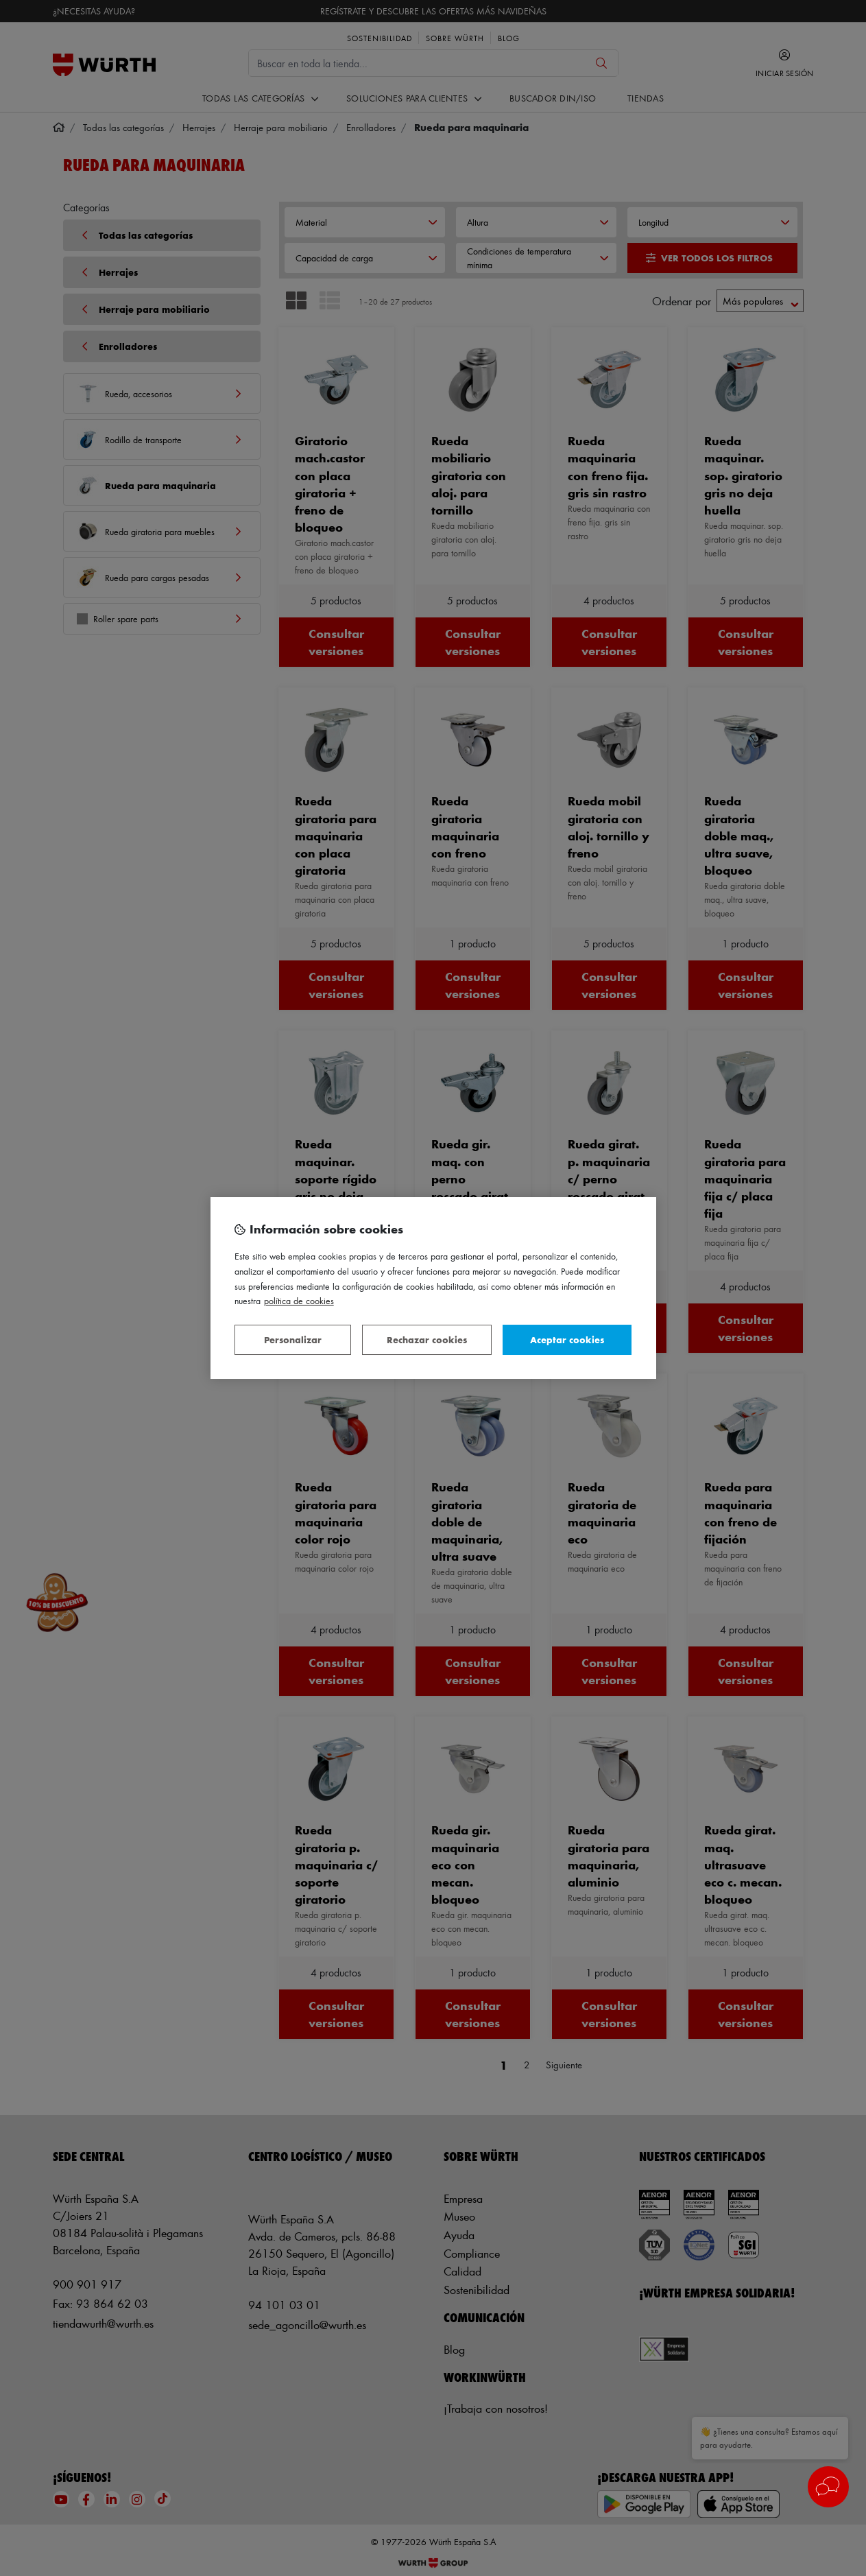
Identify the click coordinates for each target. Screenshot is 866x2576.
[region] (433, 1288)
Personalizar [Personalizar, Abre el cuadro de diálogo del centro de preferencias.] (293, 1339)
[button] (828, 2486)
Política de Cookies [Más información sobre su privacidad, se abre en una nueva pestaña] (299, 1300)
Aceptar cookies (567, 1339)
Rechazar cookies (427, 1339)
